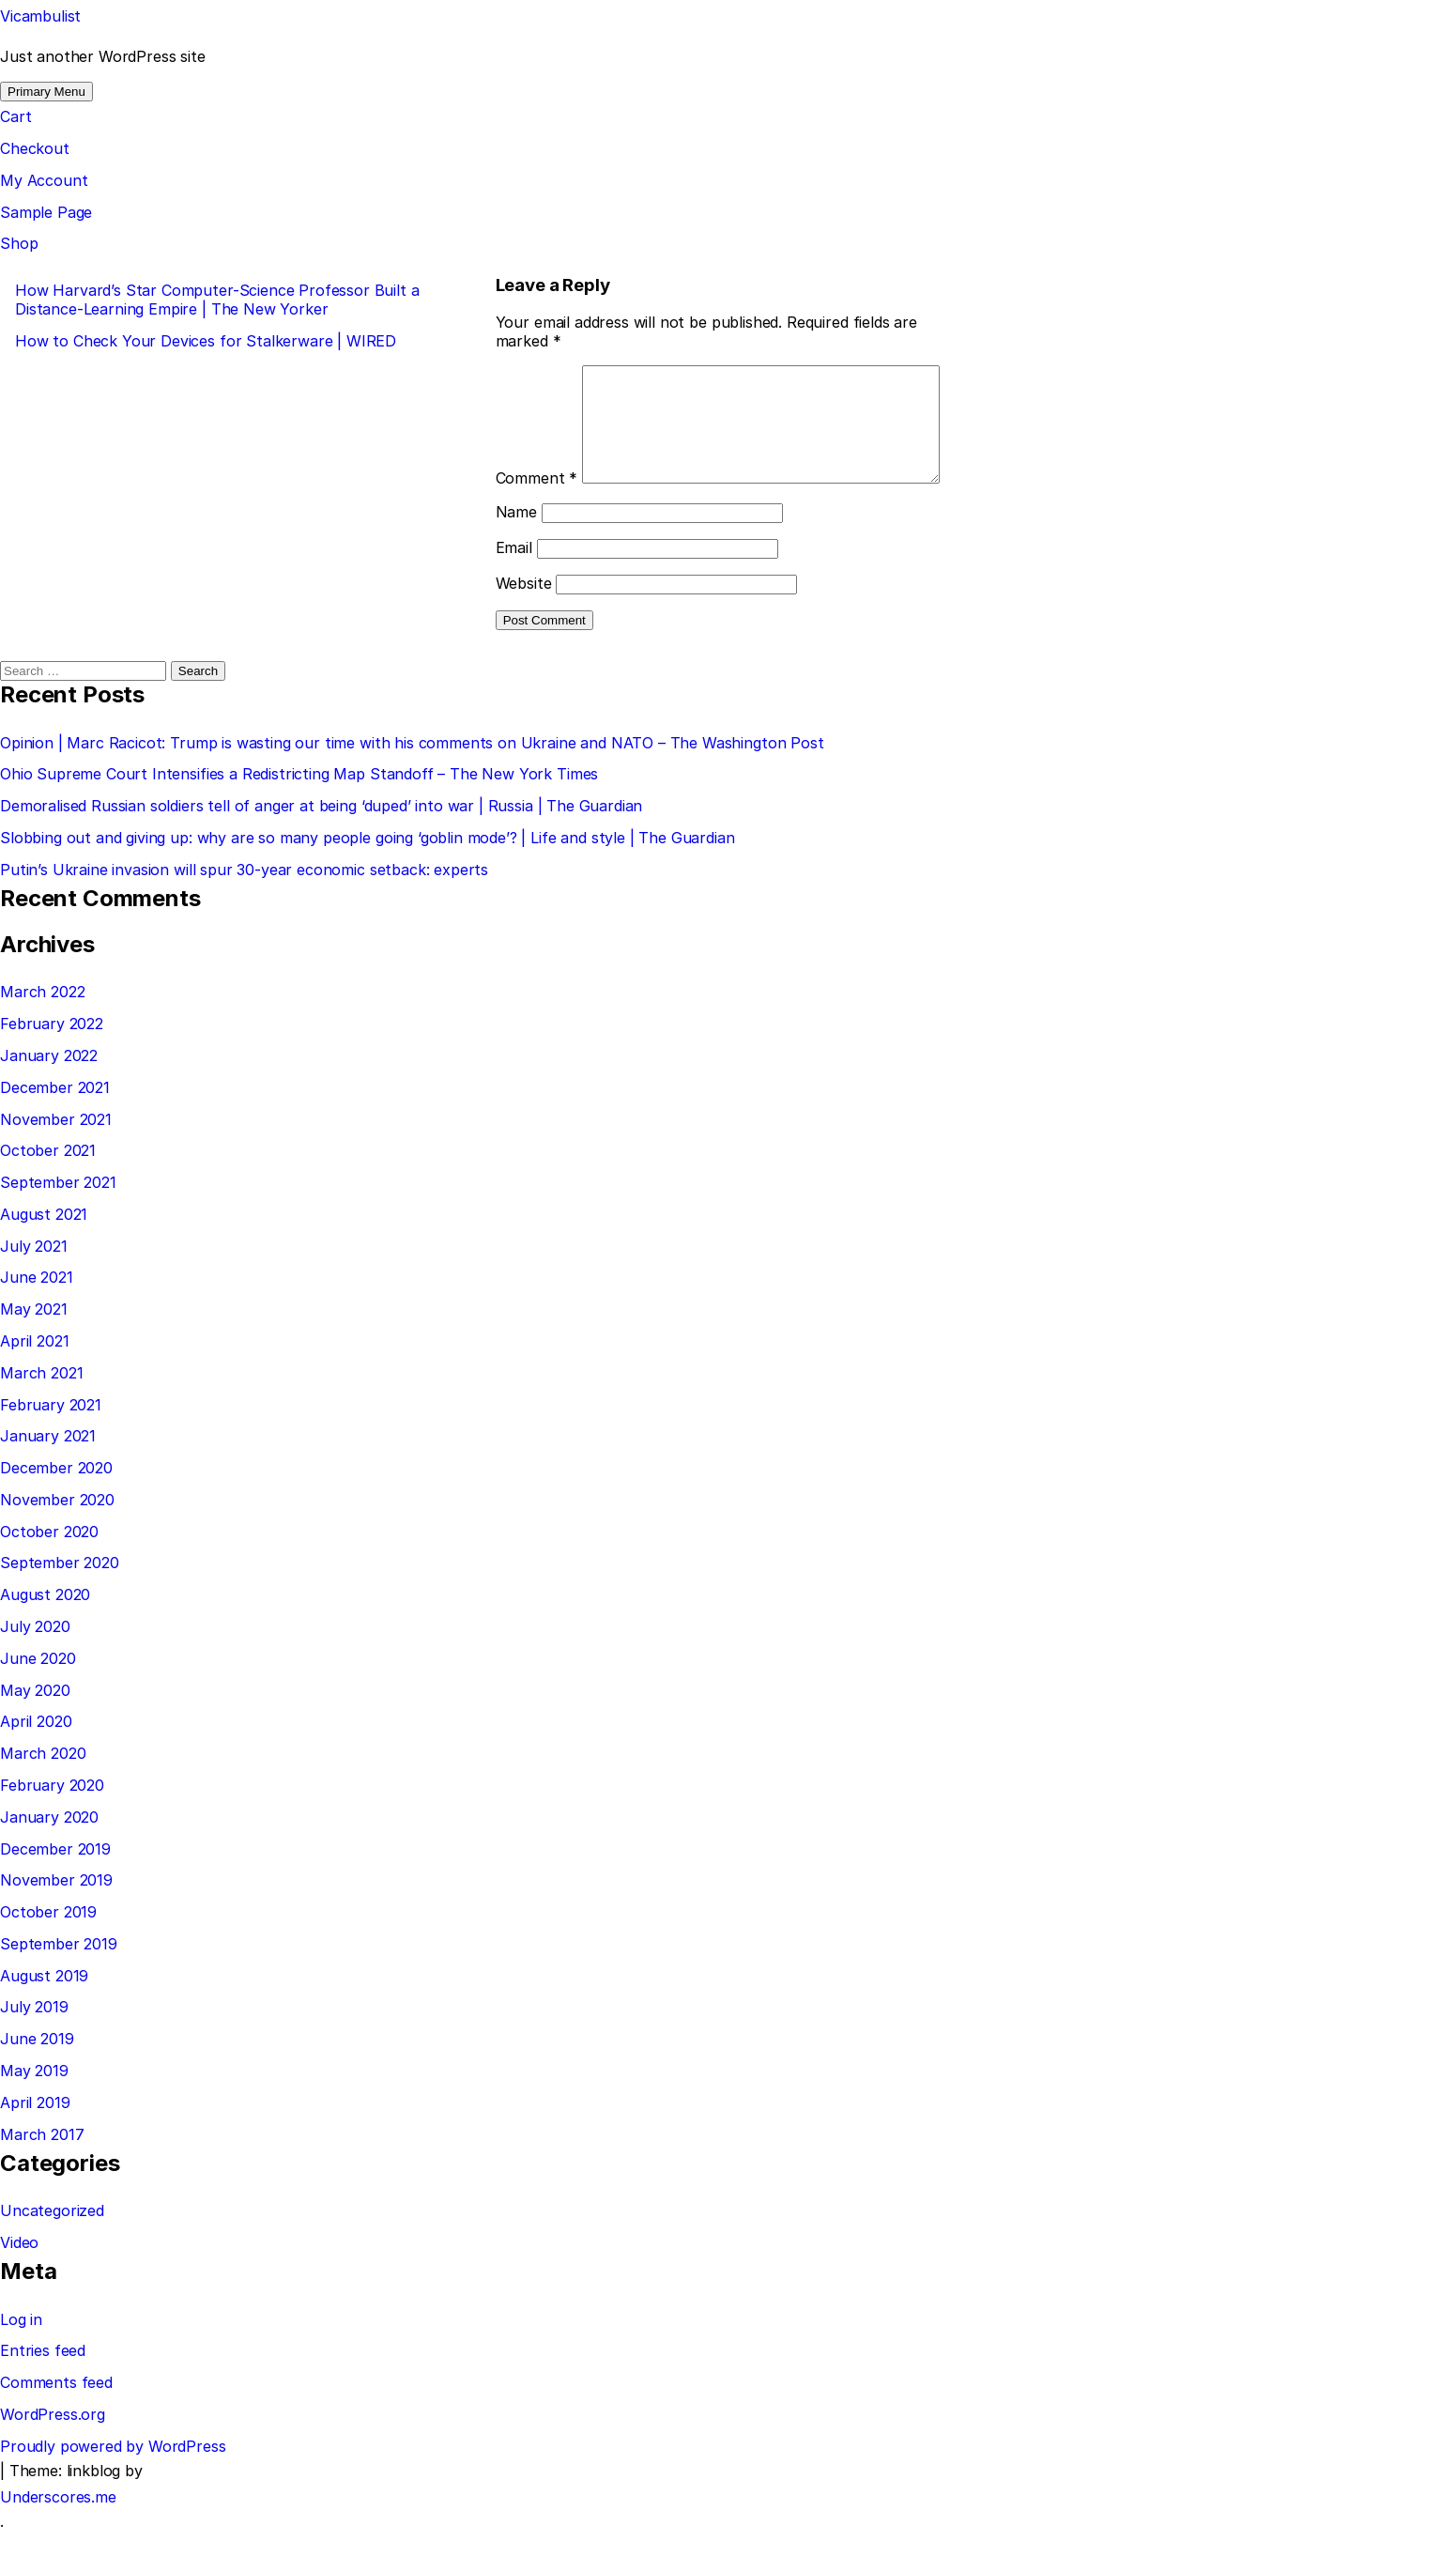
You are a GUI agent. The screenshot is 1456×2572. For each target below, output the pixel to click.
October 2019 (48, 1953)
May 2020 (35, 1731)
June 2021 (36, 1318)
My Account (43, 180)
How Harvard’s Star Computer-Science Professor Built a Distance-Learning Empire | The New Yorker (217, 299)
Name (516, 553)
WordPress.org (52, 2455)
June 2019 (37, 2080)
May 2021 (34, 1350)
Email (514, 588)
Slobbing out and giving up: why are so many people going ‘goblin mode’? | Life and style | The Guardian (367, 879)
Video (19, 2283)
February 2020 (52, 1826)
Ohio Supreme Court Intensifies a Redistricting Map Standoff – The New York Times (299, 815)
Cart (15, 116)
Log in (21, 2360)
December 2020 (56, 1509)
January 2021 (48, 1477)
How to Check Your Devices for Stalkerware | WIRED (205, 340)
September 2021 (58, 1223)
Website (524, 624)
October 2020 (49, 1572)
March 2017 (42, 2175)
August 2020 (45, 1635)
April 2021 (34, 1382)
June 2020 (38, 1699)
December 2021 (55, 1128)
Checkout (34, 148)
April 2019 (34, 2143)
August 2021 (43, 1255)
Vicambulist (40, 16)
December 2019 (55, 1890)
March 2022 (42, 1033)
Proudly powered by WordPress (113, 2487)
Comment (537, 374)
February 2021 (50, 1446)
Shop (19, 243)
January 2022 (49, 1096)
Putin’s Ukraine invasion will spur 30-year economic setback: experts (244, 910)
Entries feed (42, 2391)
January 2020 (49, 1858)
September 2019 (58, 1985)
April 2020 (35, 1762)
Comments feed (56, 2423)
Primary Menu (46, 92)
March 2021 (41, 1414)
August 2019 (44, 2017)
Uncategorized (52, 2251)
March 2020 (42, 1794)
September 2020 (59, 1603)
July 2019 (34, 2048)
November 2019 (56, 1921)
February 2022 (51, 1064)
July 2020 (35, 1667)
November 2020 (57, 1541)
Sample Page (46, 212)
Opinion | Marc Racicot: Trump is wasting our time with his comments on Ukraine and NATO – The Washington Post (412, 784)
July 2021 (34, 1287)
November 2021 (56, 1160)
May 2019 (34, 2111)
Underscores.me (58, 2538)
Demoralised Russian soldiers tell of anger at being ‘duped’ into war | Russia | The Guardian (321, 847)
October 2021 (48, 1191)
